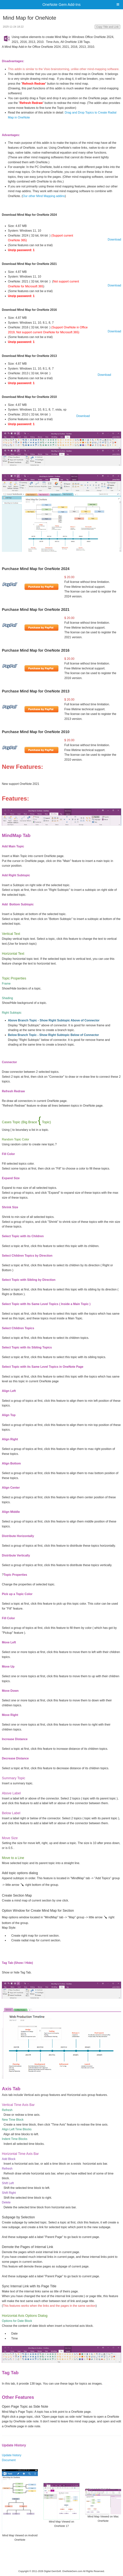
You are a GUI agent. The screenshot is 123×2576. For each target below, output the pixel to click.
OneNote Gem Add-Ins (61, 4)
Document (9, 2460)
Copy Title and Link (107, 26)
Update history (11, 2455)
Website (61, 2566)
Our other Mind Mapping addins (44, 196)
